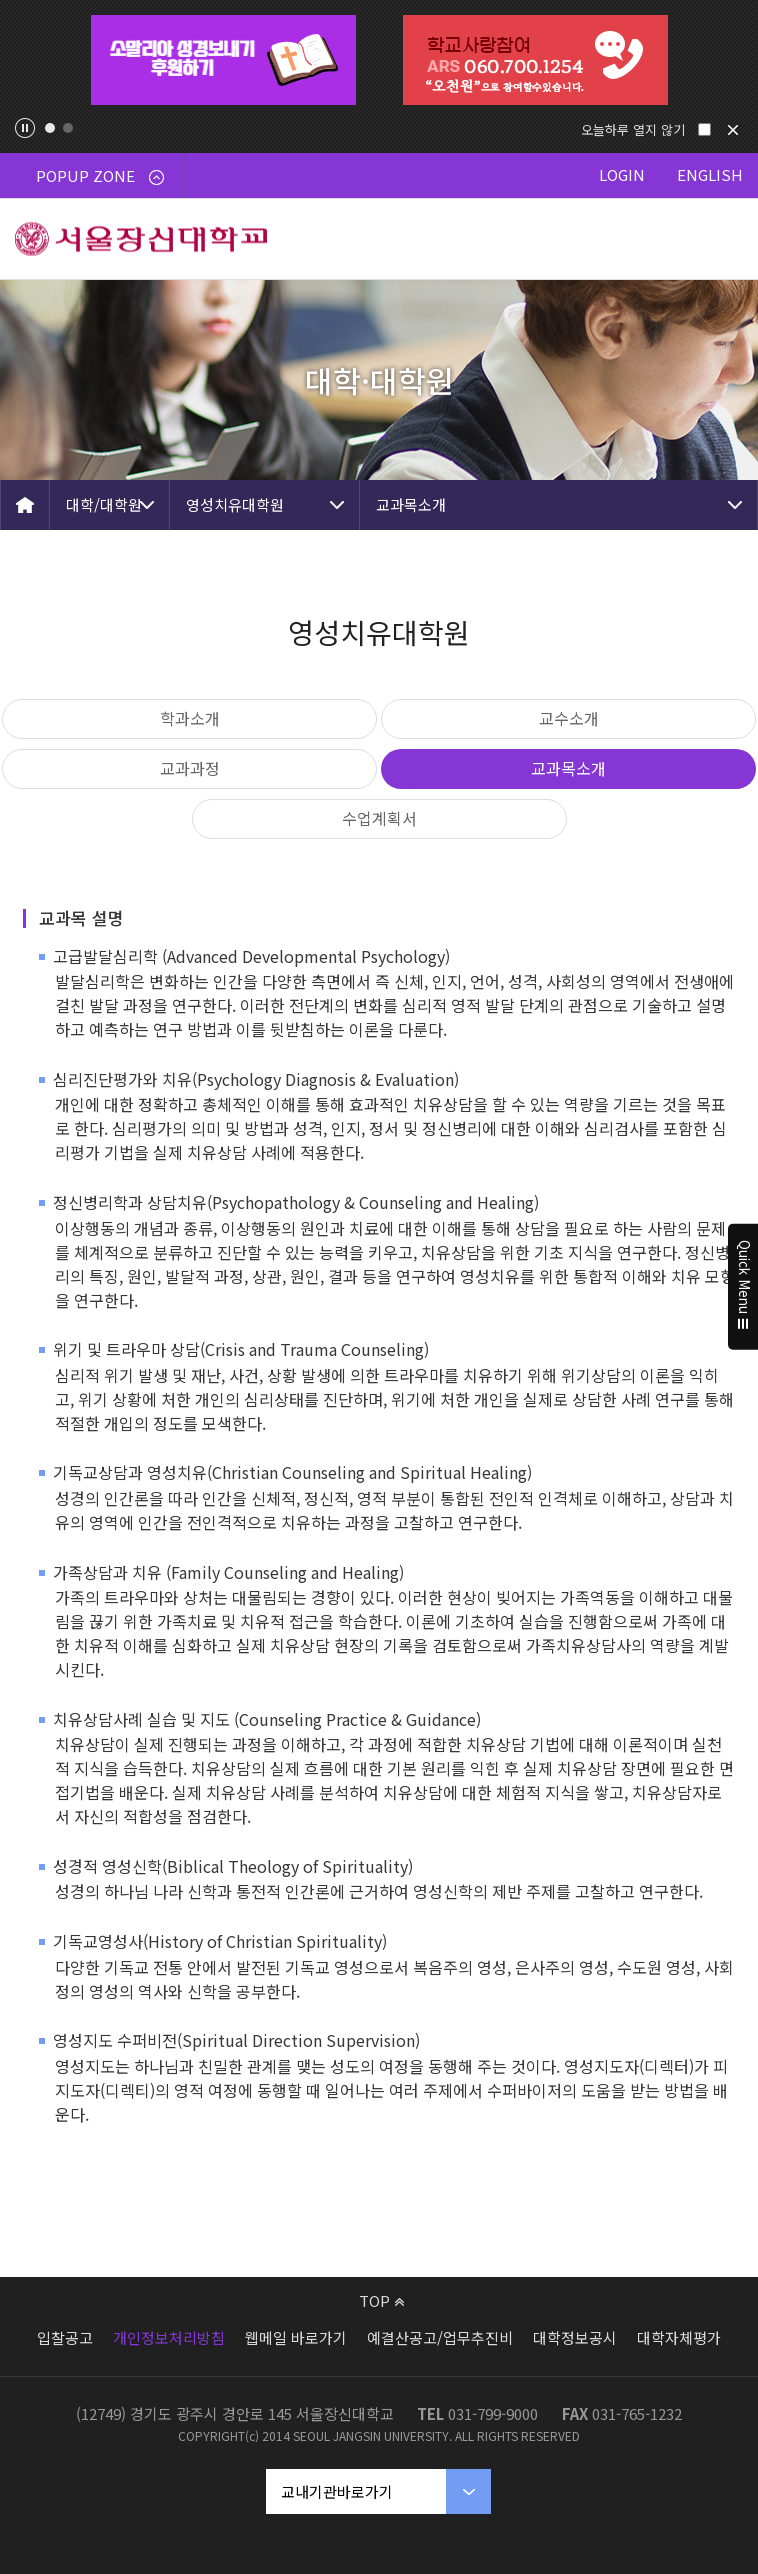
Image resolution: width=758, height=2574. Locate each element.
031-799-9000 (493, 2413)
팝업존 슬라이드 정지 (25, 128)
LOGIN (622, 174)
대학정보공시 (575, 2337)
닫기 (733, 130)
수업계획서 (379, 818)
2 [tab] (68, 128)
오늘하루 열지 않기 (633, 129)
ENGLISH (710, 174)
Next (727, 60)
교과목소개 (411, 504)
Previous (31, 60)
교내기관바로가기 (337, 2491)
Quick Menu (743, 1287)
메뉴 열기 (718, 239)
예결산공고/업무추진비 (440, 2337)
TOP (381, 2300)
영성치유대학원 (235, 504)
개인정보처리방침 (169, 2337)
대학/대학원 (104, 504)
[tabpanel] (223, 60)
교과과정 (190, 768)
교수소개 (569, 718)
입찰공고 (65, 2337)
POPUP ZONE (100, 175)
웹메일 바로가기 (296, 2337)
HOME (25, 505)
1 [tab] (50, 128)
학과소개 (190, 718)
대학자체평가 (679, 2337)
